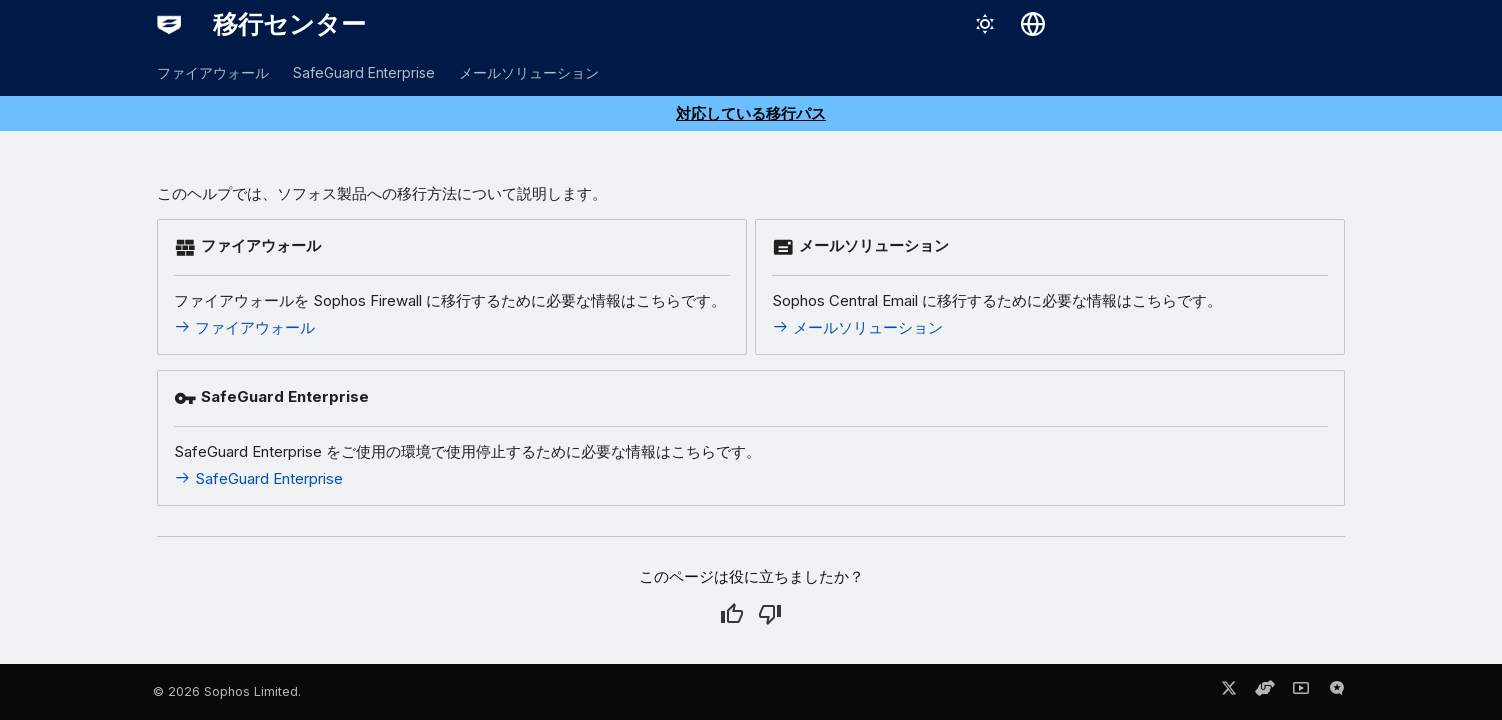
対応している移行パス (751, 113)
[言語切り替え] (1033, 24)
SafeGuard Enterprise (364, 72)
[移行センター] (169, 24)
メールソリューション (529, 72)
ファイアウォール (213, 72)
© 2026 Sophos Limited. (227, 691)
